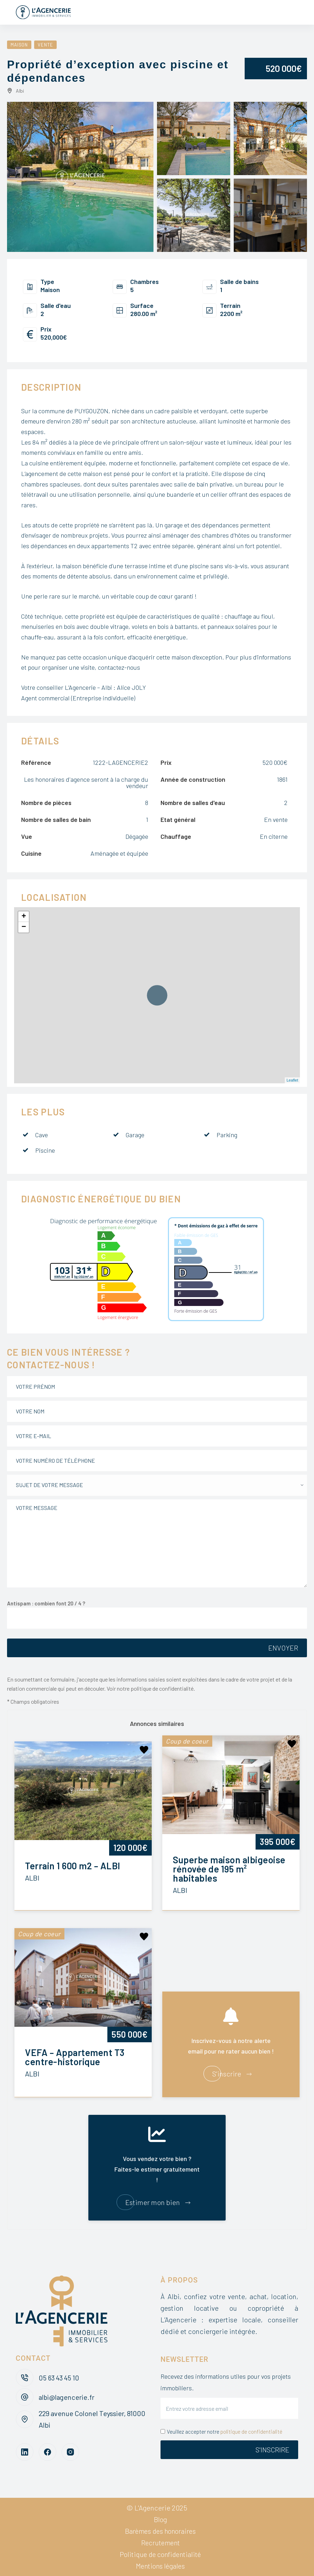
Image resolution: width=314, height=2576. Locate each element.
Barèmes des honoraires (160, 2531)
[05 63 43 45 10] (24, 2377)
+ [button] (23, 916)
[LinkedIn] (24, 2452)
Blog (160, 2519)
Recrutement (160, 2542)
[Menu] (295, 12)
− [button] (23, 927)
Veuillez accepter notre (221, 2431)
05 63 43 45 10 (60, 2377)
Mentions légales (160, 2566)
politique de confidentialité (251, 2431)
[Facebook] (47, 2452)
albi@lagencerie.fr (67, 2397)
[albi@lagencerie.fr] (24, 2397)
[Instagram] (70, 2452)
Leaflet (292, 1080)
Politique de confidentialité (160, 2554)
